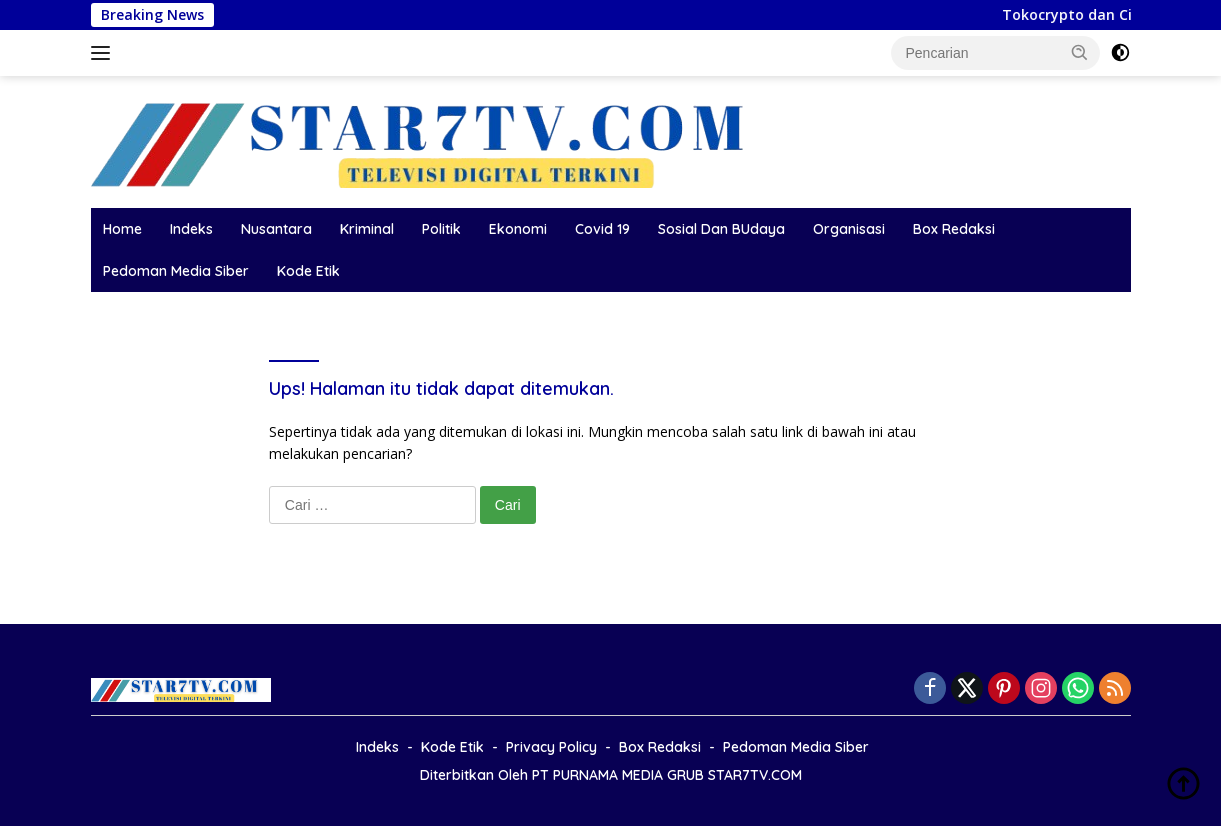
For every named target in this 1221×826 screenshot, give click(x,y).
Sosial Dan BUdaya (721, 229)
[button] (1080, 52)
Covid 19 (602, 229)
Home (122, 229)
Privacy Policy (551, 747)
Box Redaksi (954, 229)
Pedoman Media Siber (176, 271)
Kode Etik (308, 271)
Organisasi (849, 229)
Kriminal (367, 229)
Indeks (191, 229)
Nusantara (276, 229)
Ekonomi (518, 229)
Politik (441, 229)
